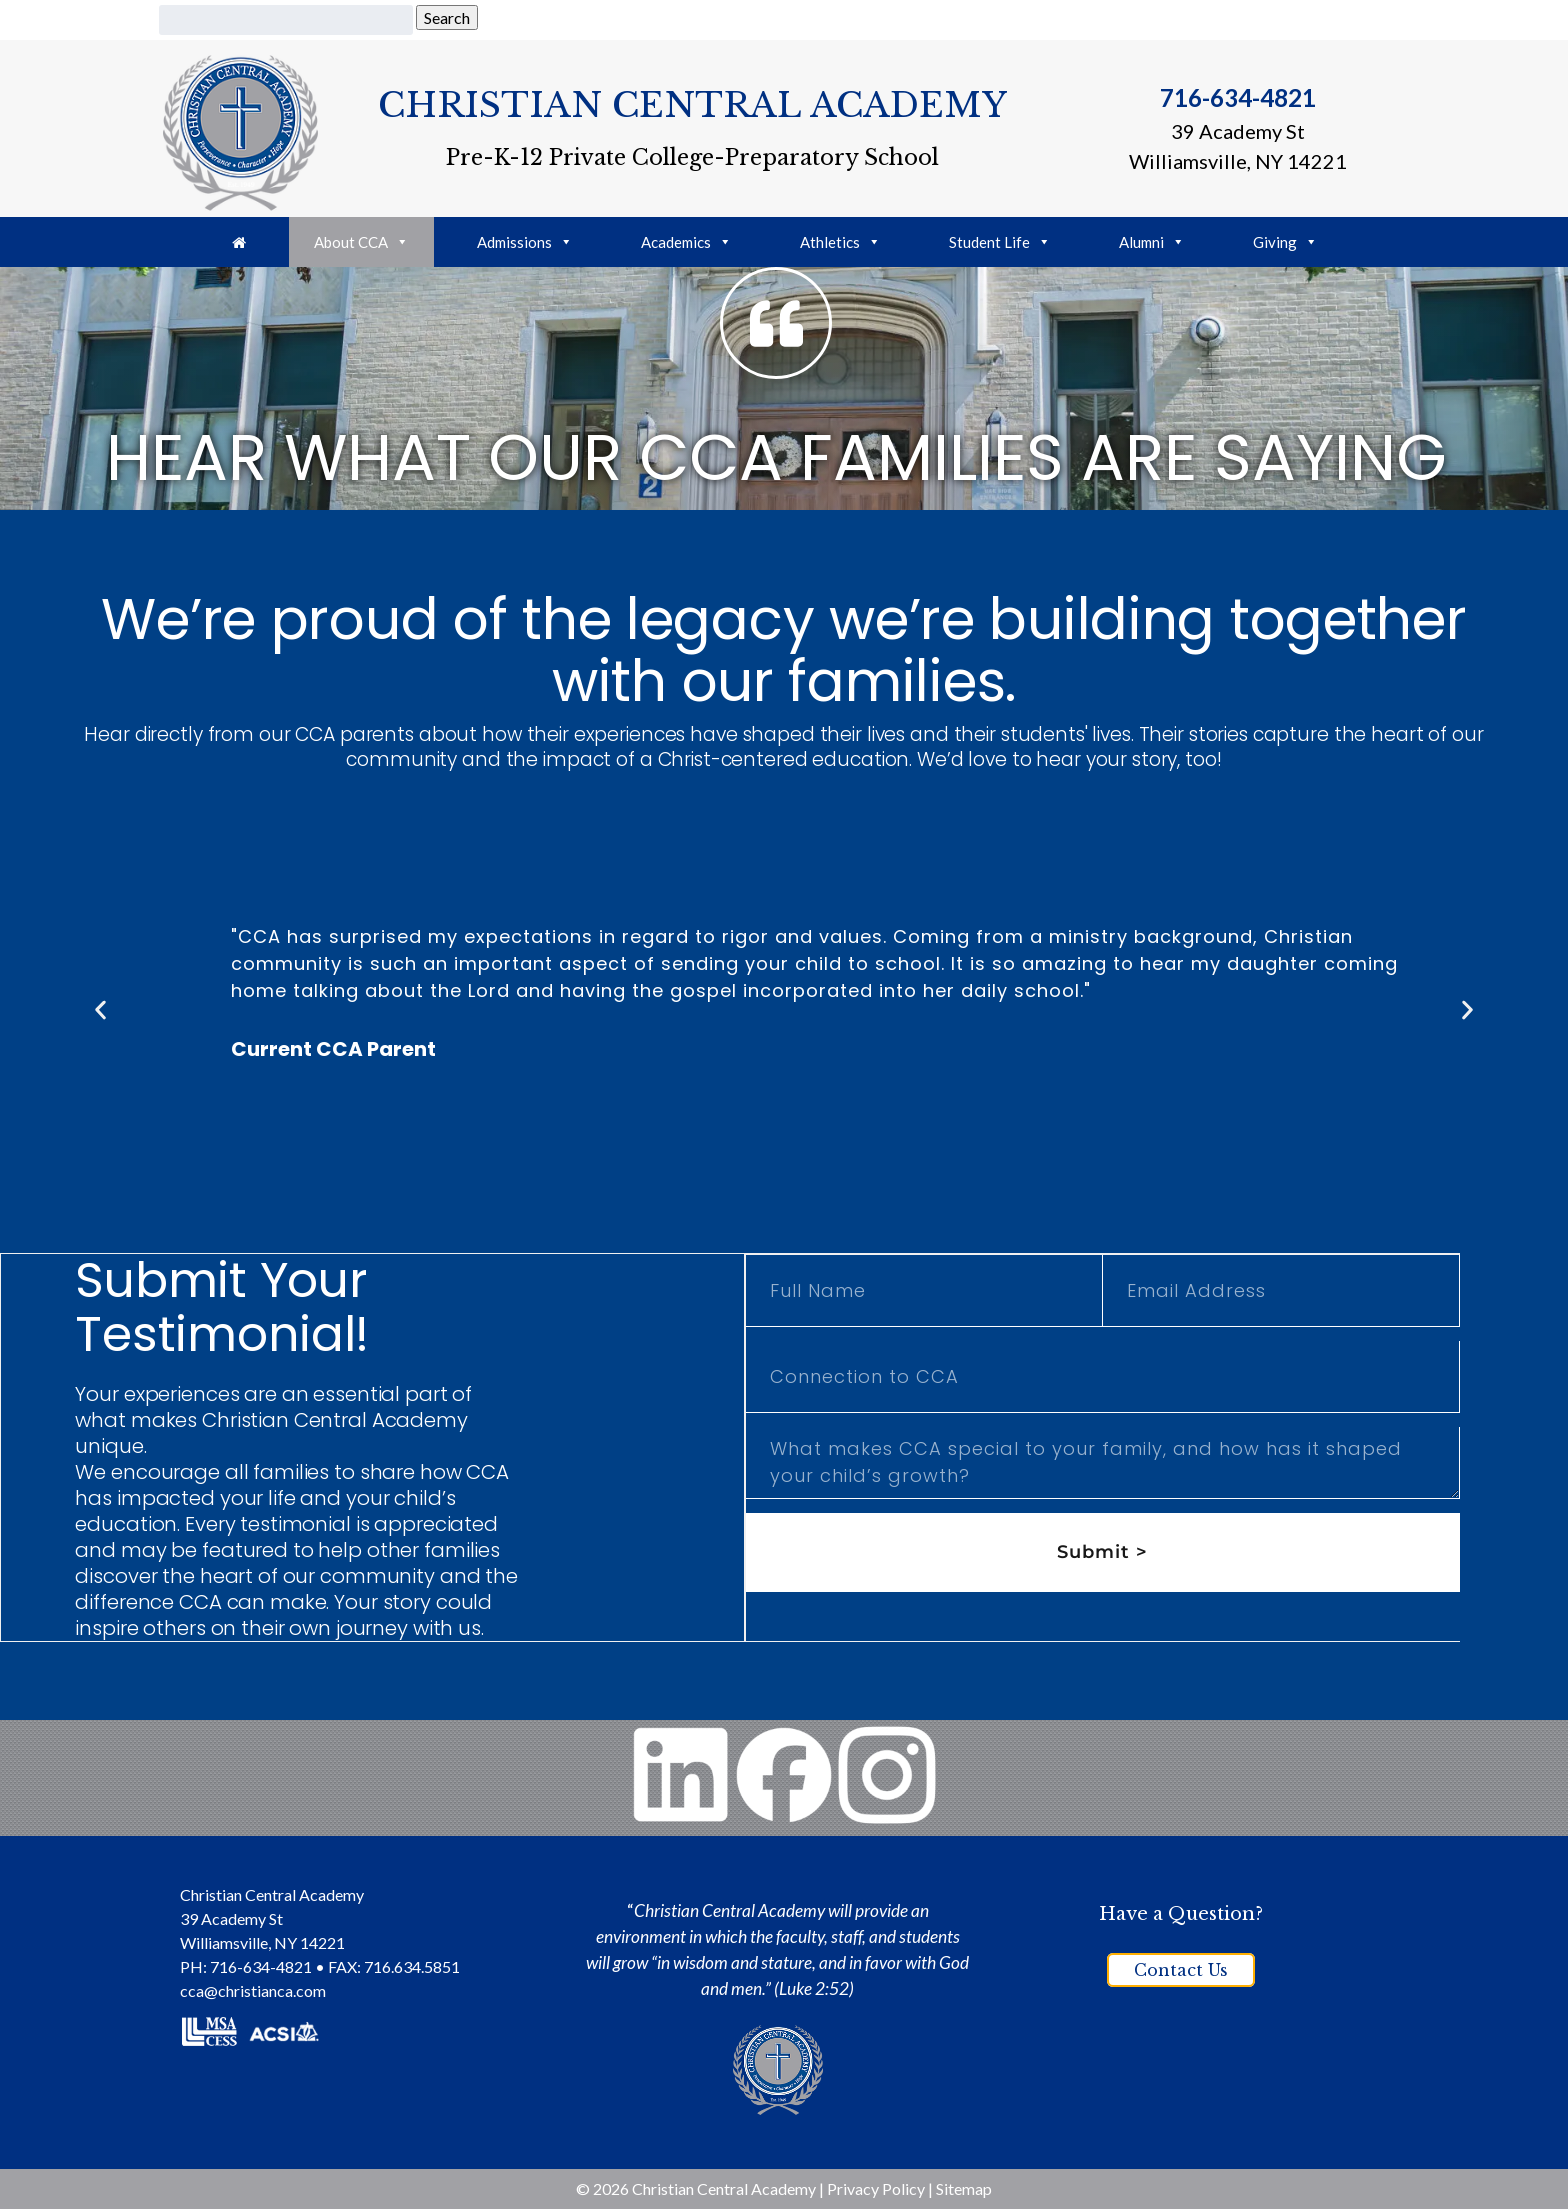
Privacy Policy (876, 2188)
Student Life (1000, 242)
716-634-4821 (1238, 97)
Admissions (525, 242)
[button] (100, 1009)
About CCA (361, 242)
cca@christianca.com (253, 1990)
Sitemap (964, 2188)
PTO (1018, 18)
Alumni (1152, 242)
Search (447, 17)
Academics (686, 242)
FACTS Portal (1103, 18)
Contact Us (1181, 1970)
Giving (958, 18)
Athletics (840, 242)
